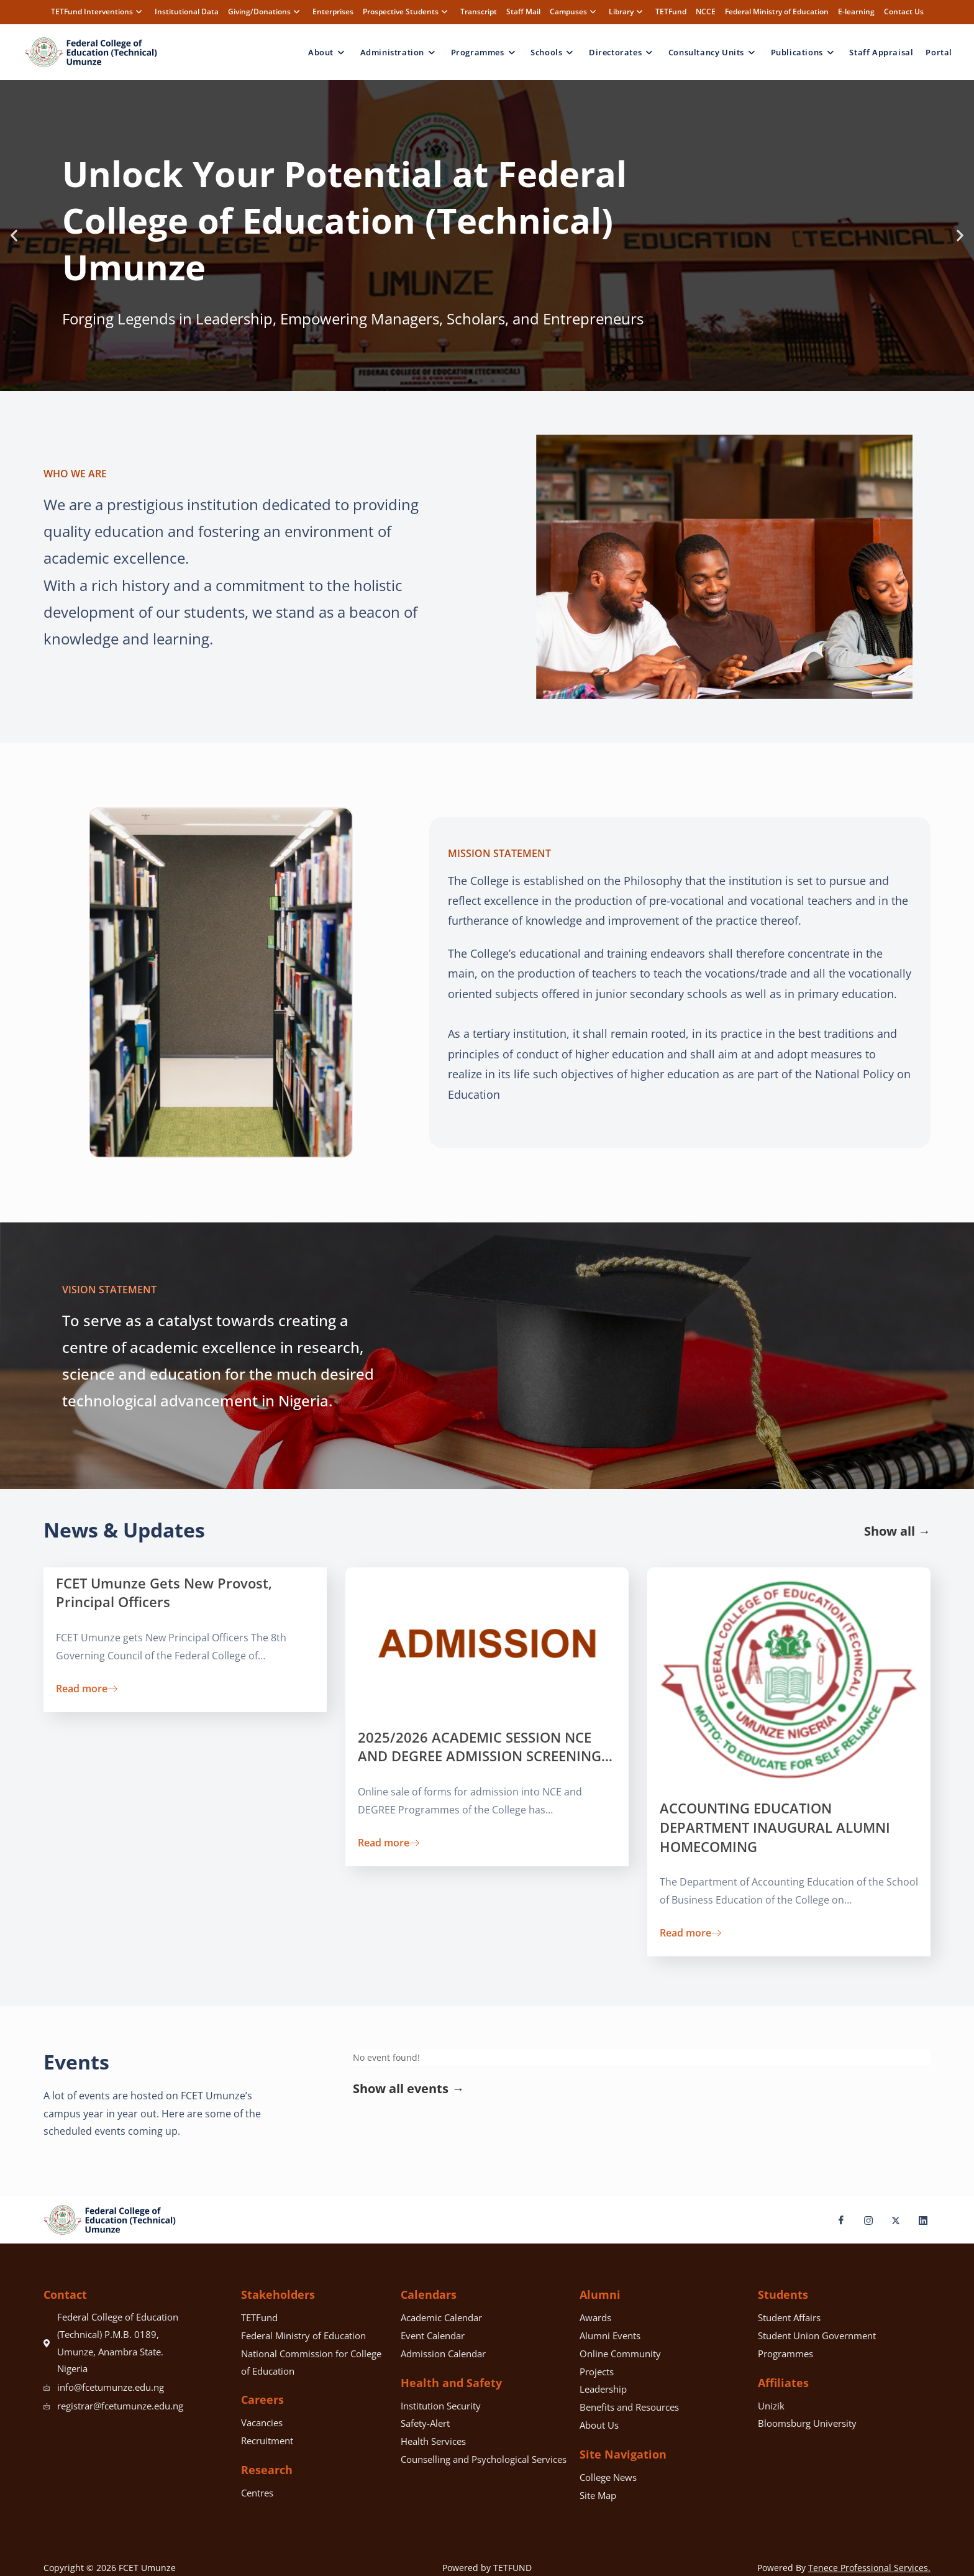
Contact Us (904, 11)
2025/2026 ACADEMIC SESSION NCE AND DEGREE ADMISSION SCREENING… (485, 1747)
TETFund (670, 11)
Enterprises (332, 11)
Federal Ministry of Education (777, 11)
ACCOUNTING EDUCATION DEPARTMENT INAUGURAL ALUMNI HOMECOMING (775, 1827)
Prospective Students (407, 11)
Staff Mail (523, 11)
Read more (86, 1688)
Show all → (897, 1531)
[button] (14, 235)
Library (627, 11)
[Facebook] (836, 2220)
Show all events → (408, 2088)
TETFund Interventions (98, 11)
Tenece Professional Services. (869, 2568)
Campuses (574, 11)
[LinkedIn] (918, 2220)
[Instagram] (863, 2220)
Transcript (478, 11)
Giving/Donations (265, 11)
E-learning (856, 11)
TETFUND (512, 2568)
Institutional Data (187, 11)
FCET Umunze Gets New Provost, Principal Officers (164, 1592)
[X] (890, 2220)
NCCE (706, 11)
